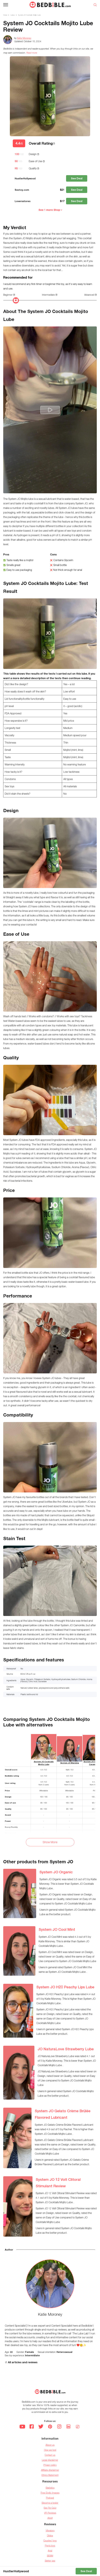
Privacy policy (50, 2465)
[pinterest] (50, 2427)
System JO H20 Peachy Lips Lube (65, 1987)
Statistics (50, 2487)
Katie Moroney (24, 38)
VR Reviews (50, 2512)
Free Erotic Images (50, 2492)
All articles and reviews (21, 2362)
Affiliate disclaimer (50, 2470)
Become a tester (50, 2502)
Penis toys (50, 2545)
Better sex (50, 2560)
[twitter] (41, 2427)
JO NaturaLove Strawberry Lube (66, 2049)
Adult (50, 2517)
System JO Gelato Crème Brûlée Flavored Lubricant (62, 2114)
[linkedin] (68, 2427)
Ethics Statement (50, 2475)
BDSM (50, 2555)
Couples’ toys (50, 2540)
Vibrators (50, 2530)
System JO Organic (56, 1872)
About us (50, 2445)
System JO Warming (69, 1763)
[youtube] (22, 2427)
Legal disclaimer (50, 2460)
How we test (50, 2450)
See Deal (76, 178)
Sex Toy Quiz (50, 2507)
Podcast (50, 2497)
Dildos (50, 2535)
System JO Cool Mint (57, 1929)
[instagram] (59, 2427)
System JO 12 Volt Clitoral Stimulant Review (58, 2182)
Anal (50, 2550)
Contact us (50, 2455)
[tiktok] (77, 2427)
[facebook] (31, 2427)
